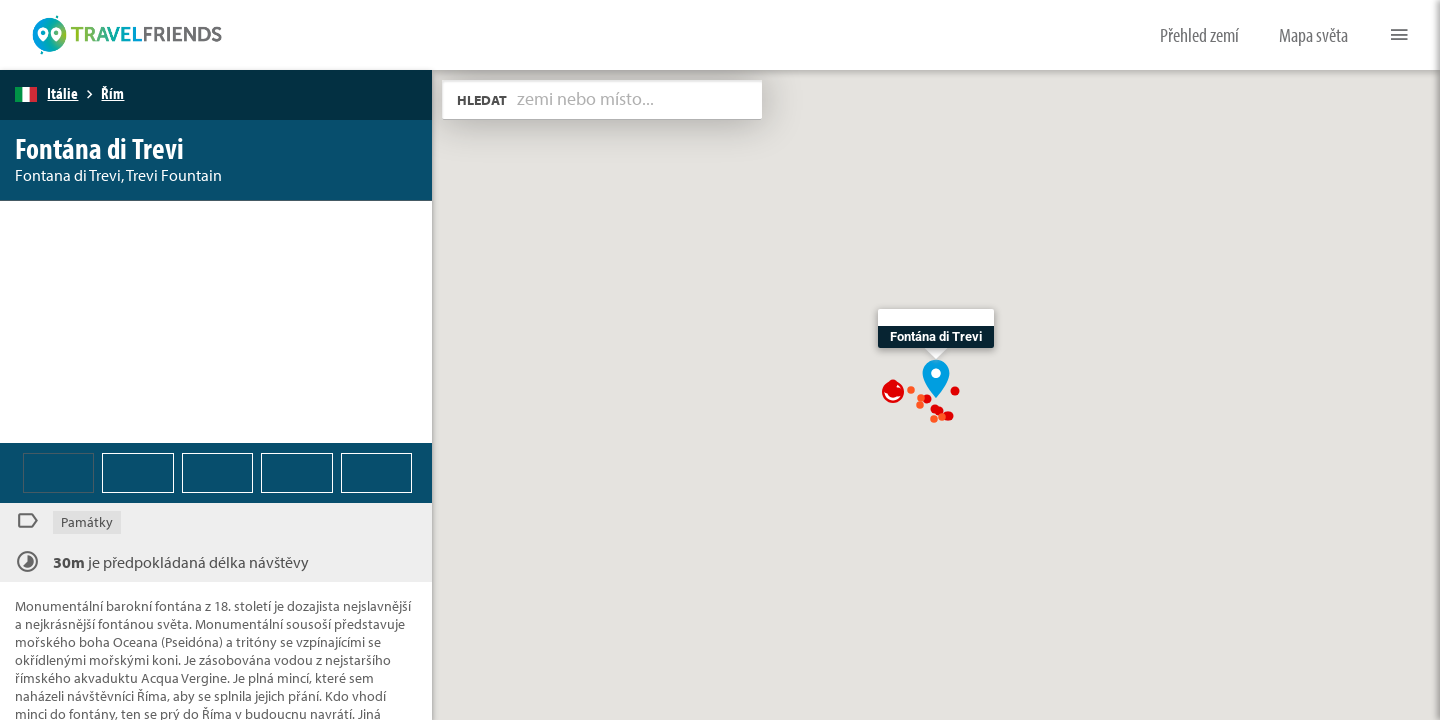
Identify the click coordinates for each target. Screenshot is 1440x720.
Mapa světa (1313, 34)
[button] (936, 377)
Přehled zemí (1199, 34)
